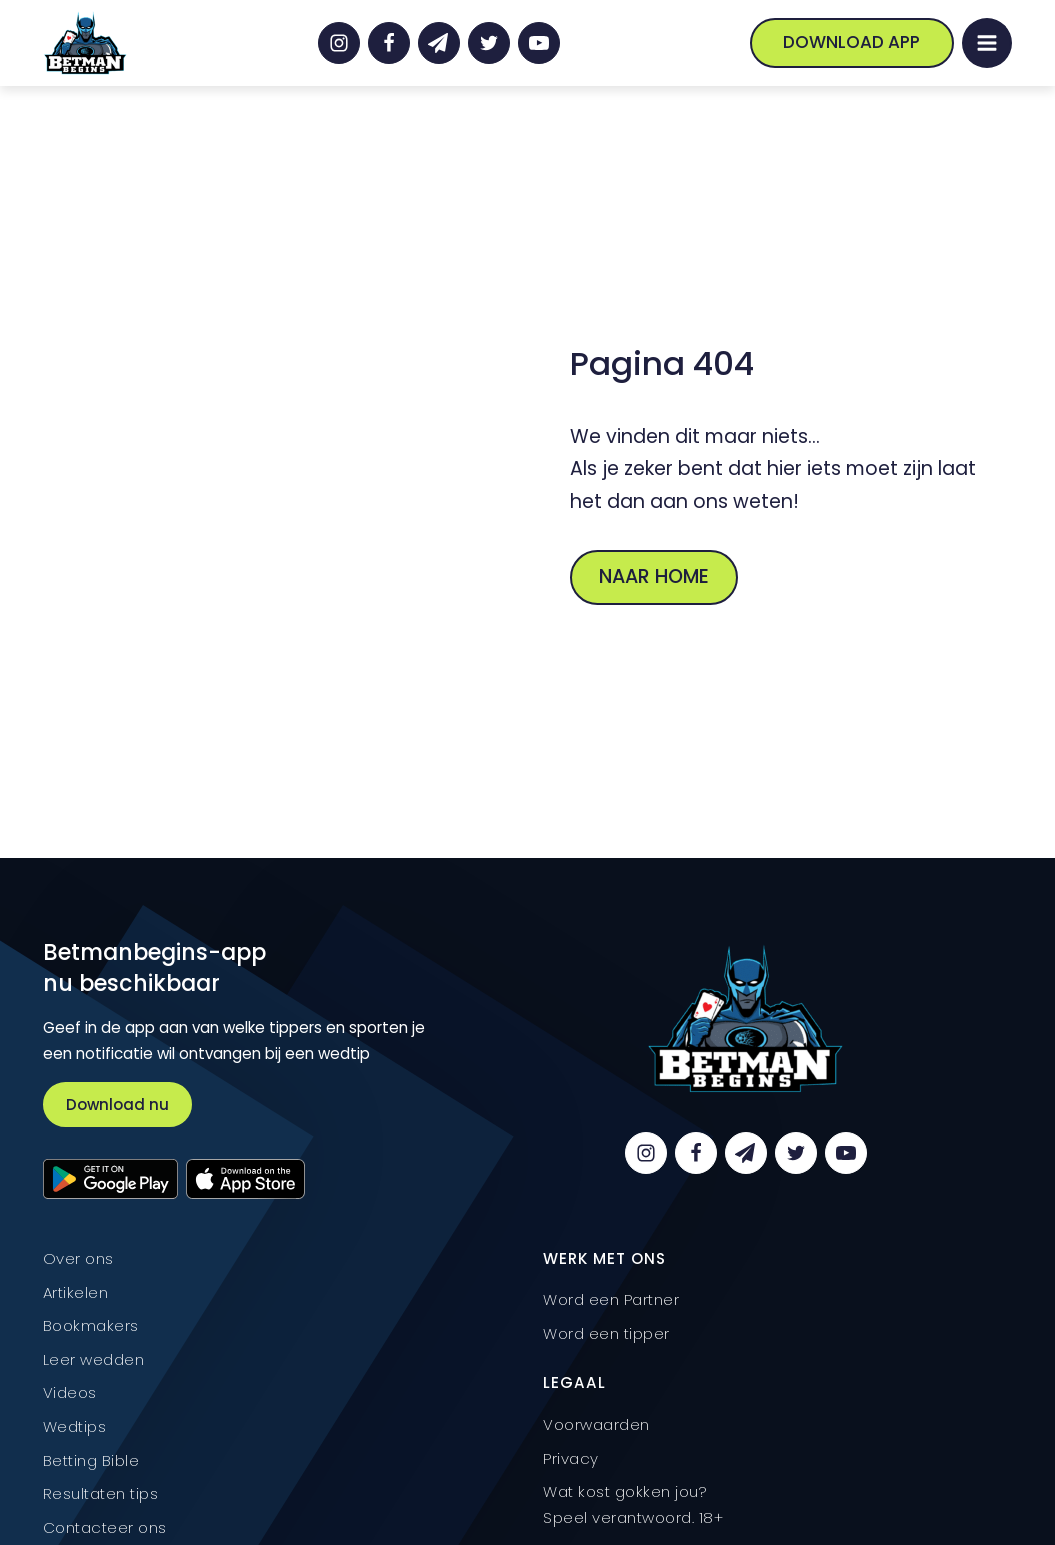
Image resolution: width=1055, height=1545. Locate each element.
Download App (851, 42)
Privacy (571, 1458)
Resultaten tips (101, 1493)
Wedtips (75, 1426)
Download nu (117, 1104)
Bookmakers (91, 1325)
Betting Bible (91, 1460)
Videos (70, 1392)
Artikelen (76, 1292)
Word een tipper (606, 1333)
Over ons (78, 1258)
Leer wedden (94, 1359)
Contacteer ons (105, 1527)
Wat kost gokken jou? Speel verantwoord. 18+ (633, 1504)
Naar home (654, 576)
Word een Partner (611, 1299)
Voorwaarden (596, 1424)
